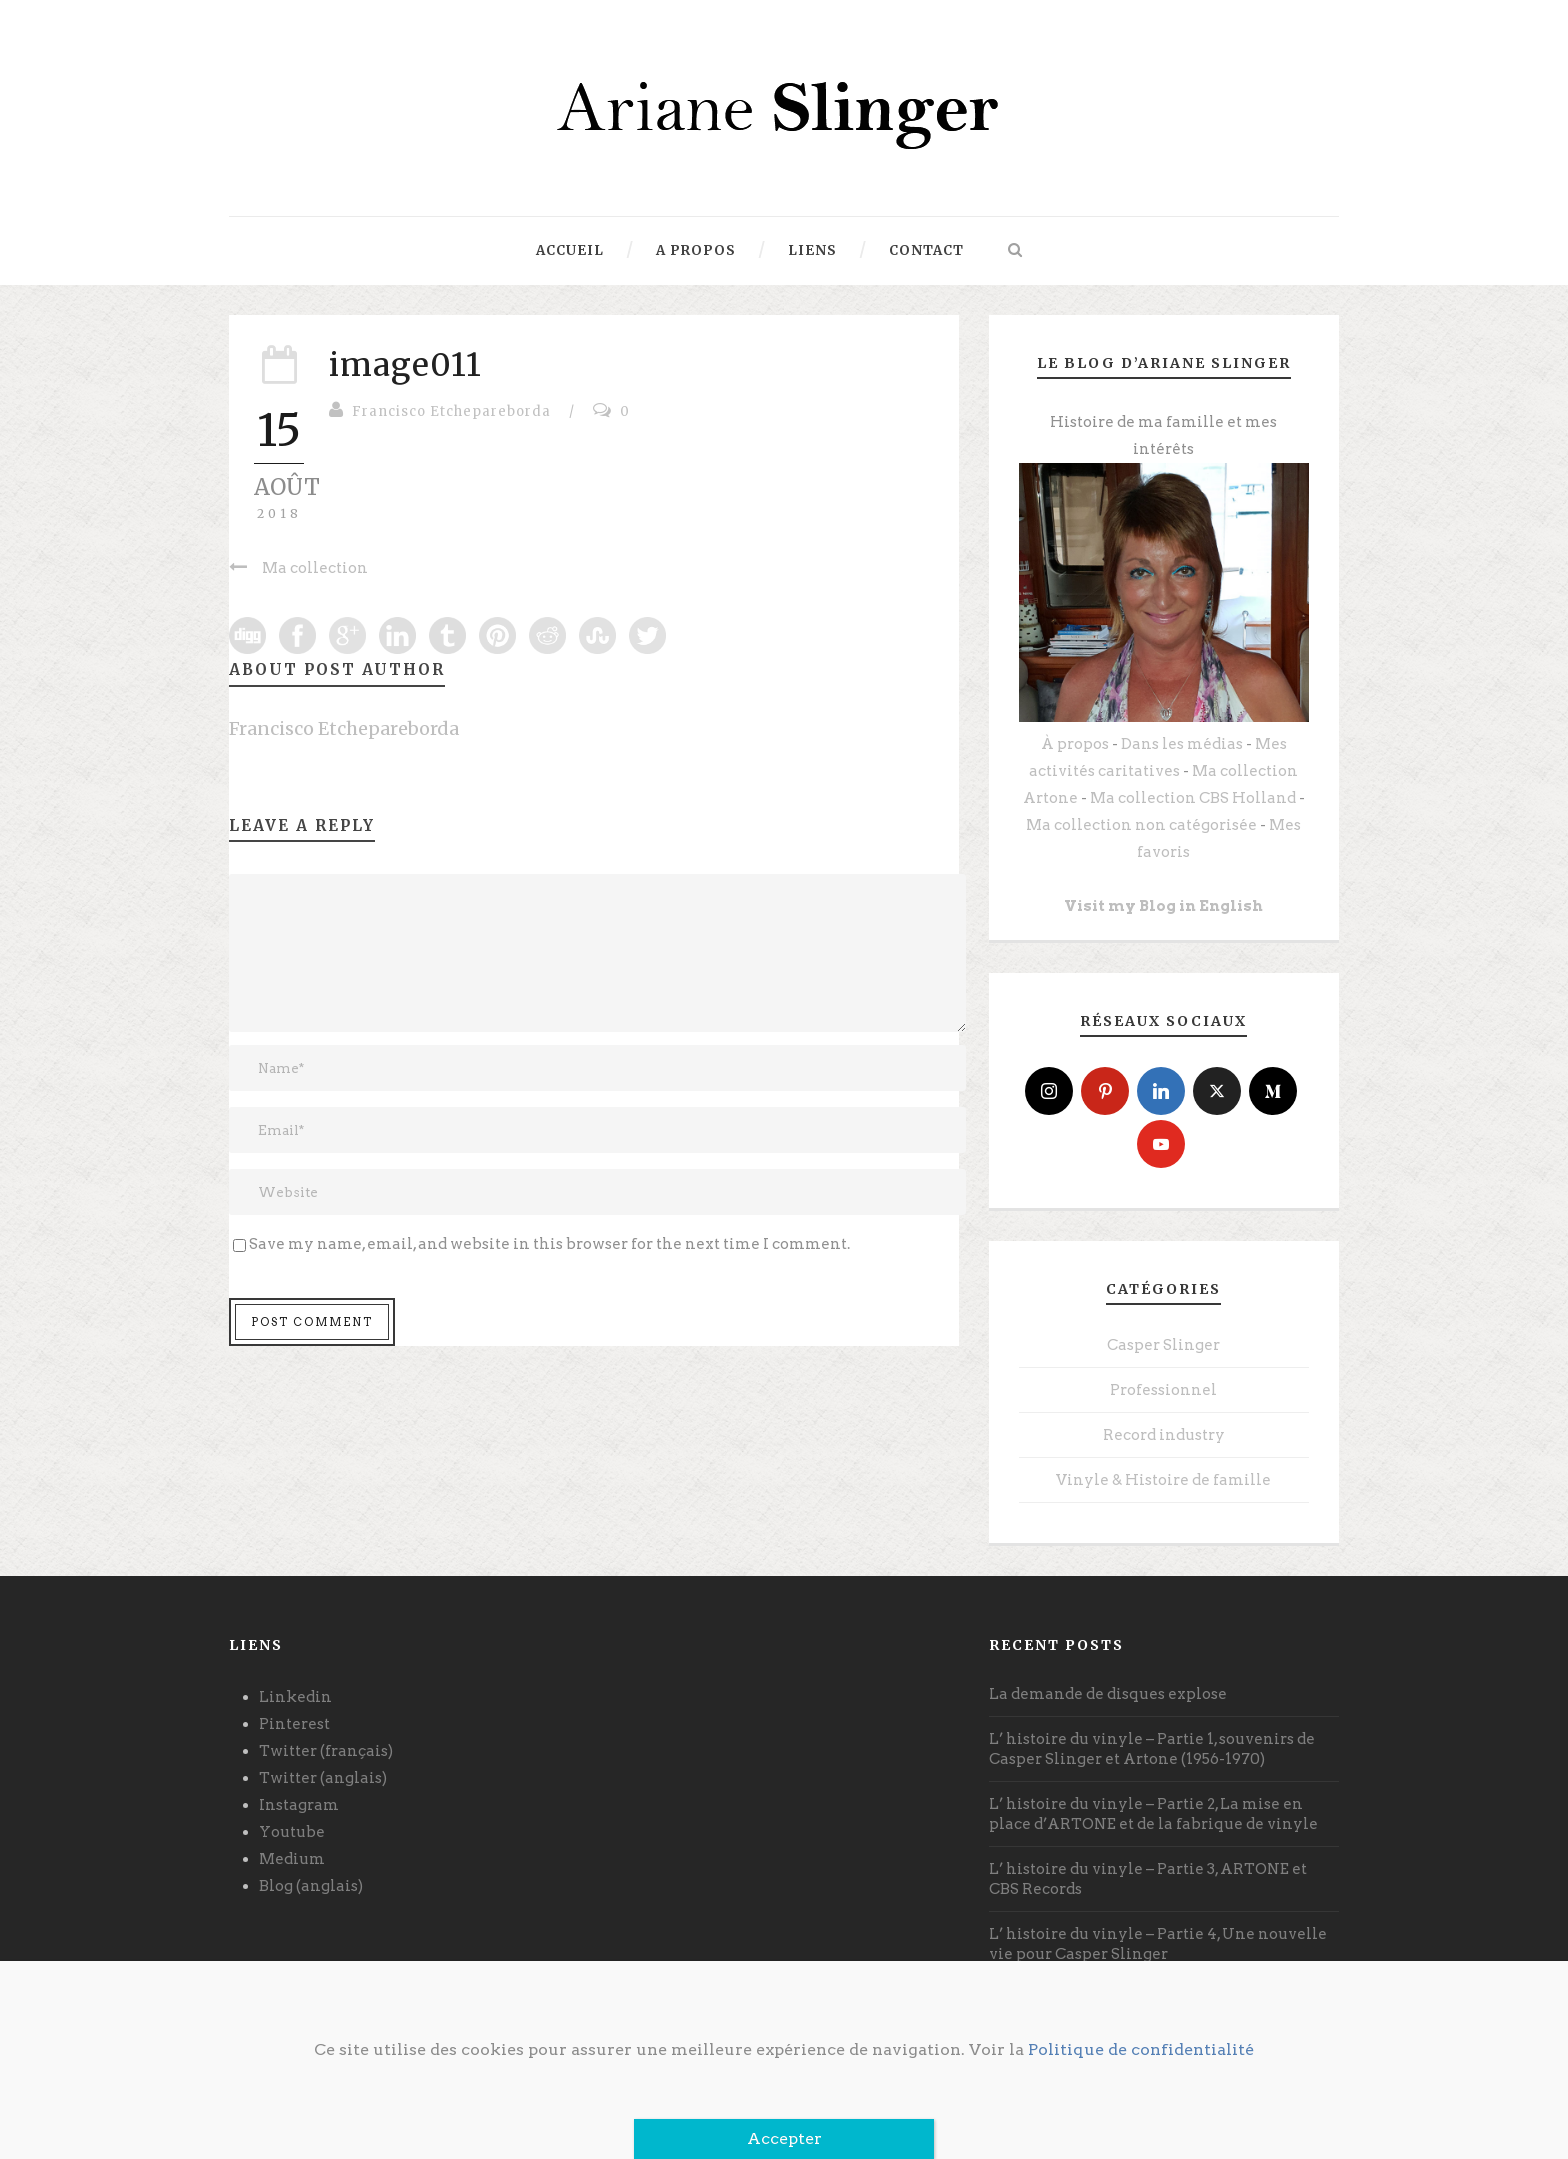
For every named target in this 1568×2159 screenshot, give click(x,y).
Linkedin (295, 1697)
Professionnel (1163, 1390)
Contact (926, 250)
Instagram (299, 1805)
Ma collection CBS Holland (1193, 798)
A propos (696, 250)
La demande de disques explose (1108, 1694)
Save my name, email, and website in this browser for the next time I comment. (549, 1244)
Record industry (1164, 1435)
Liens (812, 250)
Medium (292, 1859)
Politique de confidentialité (1141, 2049)
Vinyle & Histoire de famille (1163, 1480)
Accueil (570, 250)
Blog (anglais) (311, 1886)
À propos (1075, 744)
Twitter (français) (326, 1751)
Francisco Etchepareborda (451, 411)
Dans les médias (1182, 744)
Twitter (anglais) (323, 1778)
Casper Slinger (1163, 1345)
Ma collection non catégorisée (1141, 825)
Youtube (292, 1832)
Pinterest (294, 1724)
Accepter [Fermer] (784, 2138)
